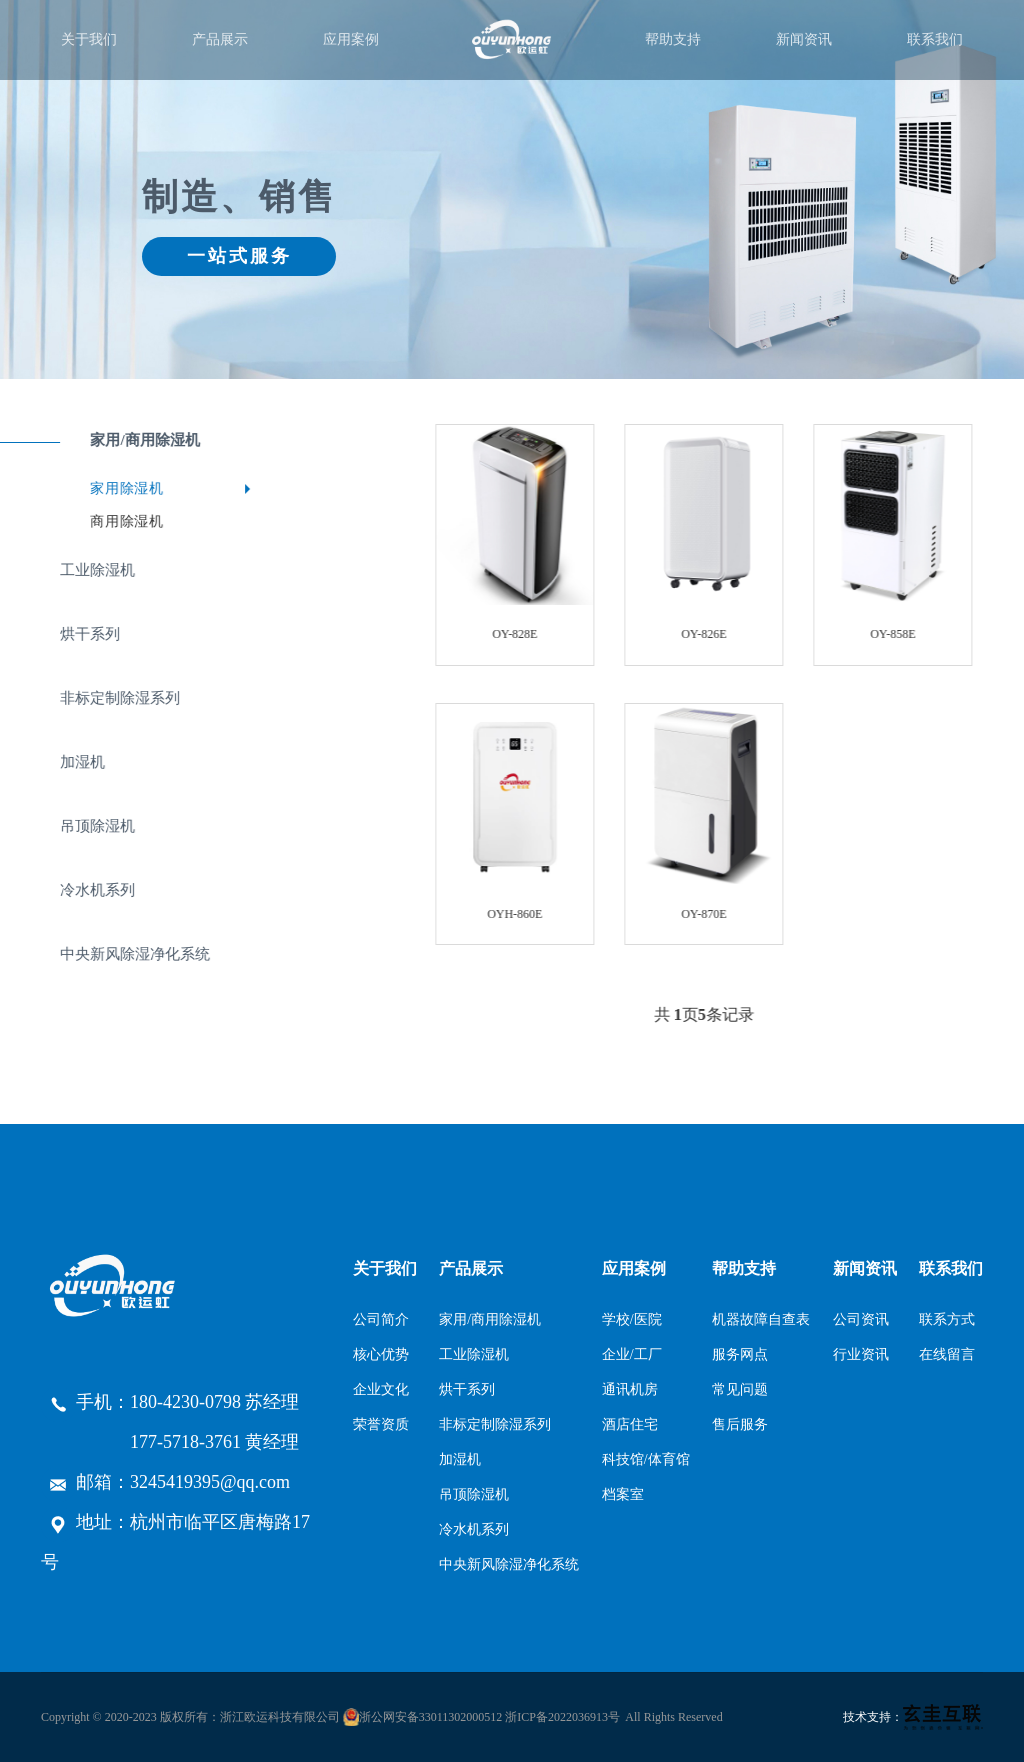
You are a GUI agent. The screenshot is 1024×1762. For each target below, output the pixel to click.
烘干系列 (467, 1389)
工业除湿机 (474, 1354)
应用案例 (351, 39)
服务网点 (740, 1354)
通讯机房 (630, 1389)
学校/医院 (632, 1319)
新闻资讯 (804, 39)
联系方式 (947, 1319)
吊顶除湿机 (474, 1494)
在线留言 (947, 1354)
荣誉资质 (381, 1424)
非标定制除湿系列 (495, 1424)
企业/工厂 (632, 1354)
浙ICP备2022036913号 (562, 1717)
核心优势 (381, 1354)
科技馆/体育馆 (646, 1459)
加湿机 (460, 1459)
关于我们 (89, 39)
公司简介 (381, 1319)
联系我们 (935, 39)
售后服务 (740, 1424)
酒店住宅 (630, 1424)
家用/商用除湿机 (490, 1319)
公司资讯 (861, 1319)
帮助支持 (673, 39)
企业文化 (381, 1389)
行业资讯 (861, 1354)
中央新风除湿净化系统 (509, 1564)
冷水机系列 (474, 1529)
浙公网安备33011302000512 (431, 1717)
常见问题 (740, 1389)
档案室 (623, 1494)
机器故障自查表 (761, 1319)
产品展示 (220, 39)
